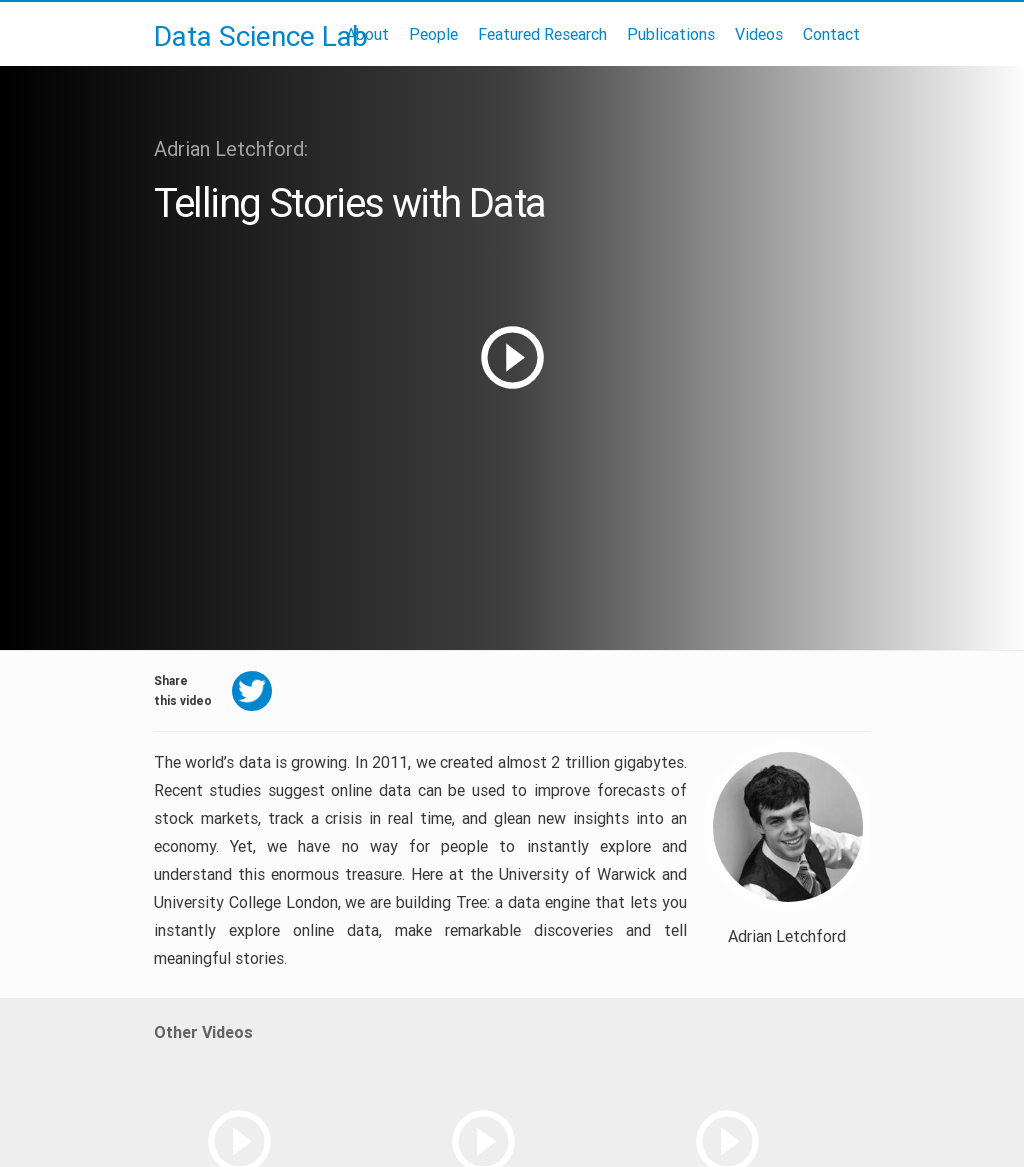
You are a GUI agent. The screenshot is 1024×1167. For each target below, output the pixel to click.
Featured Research (542, 34)
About (367, 34)
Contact (831, 34)
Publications (671, 34)
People (433, 34)
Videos (759, 34)
